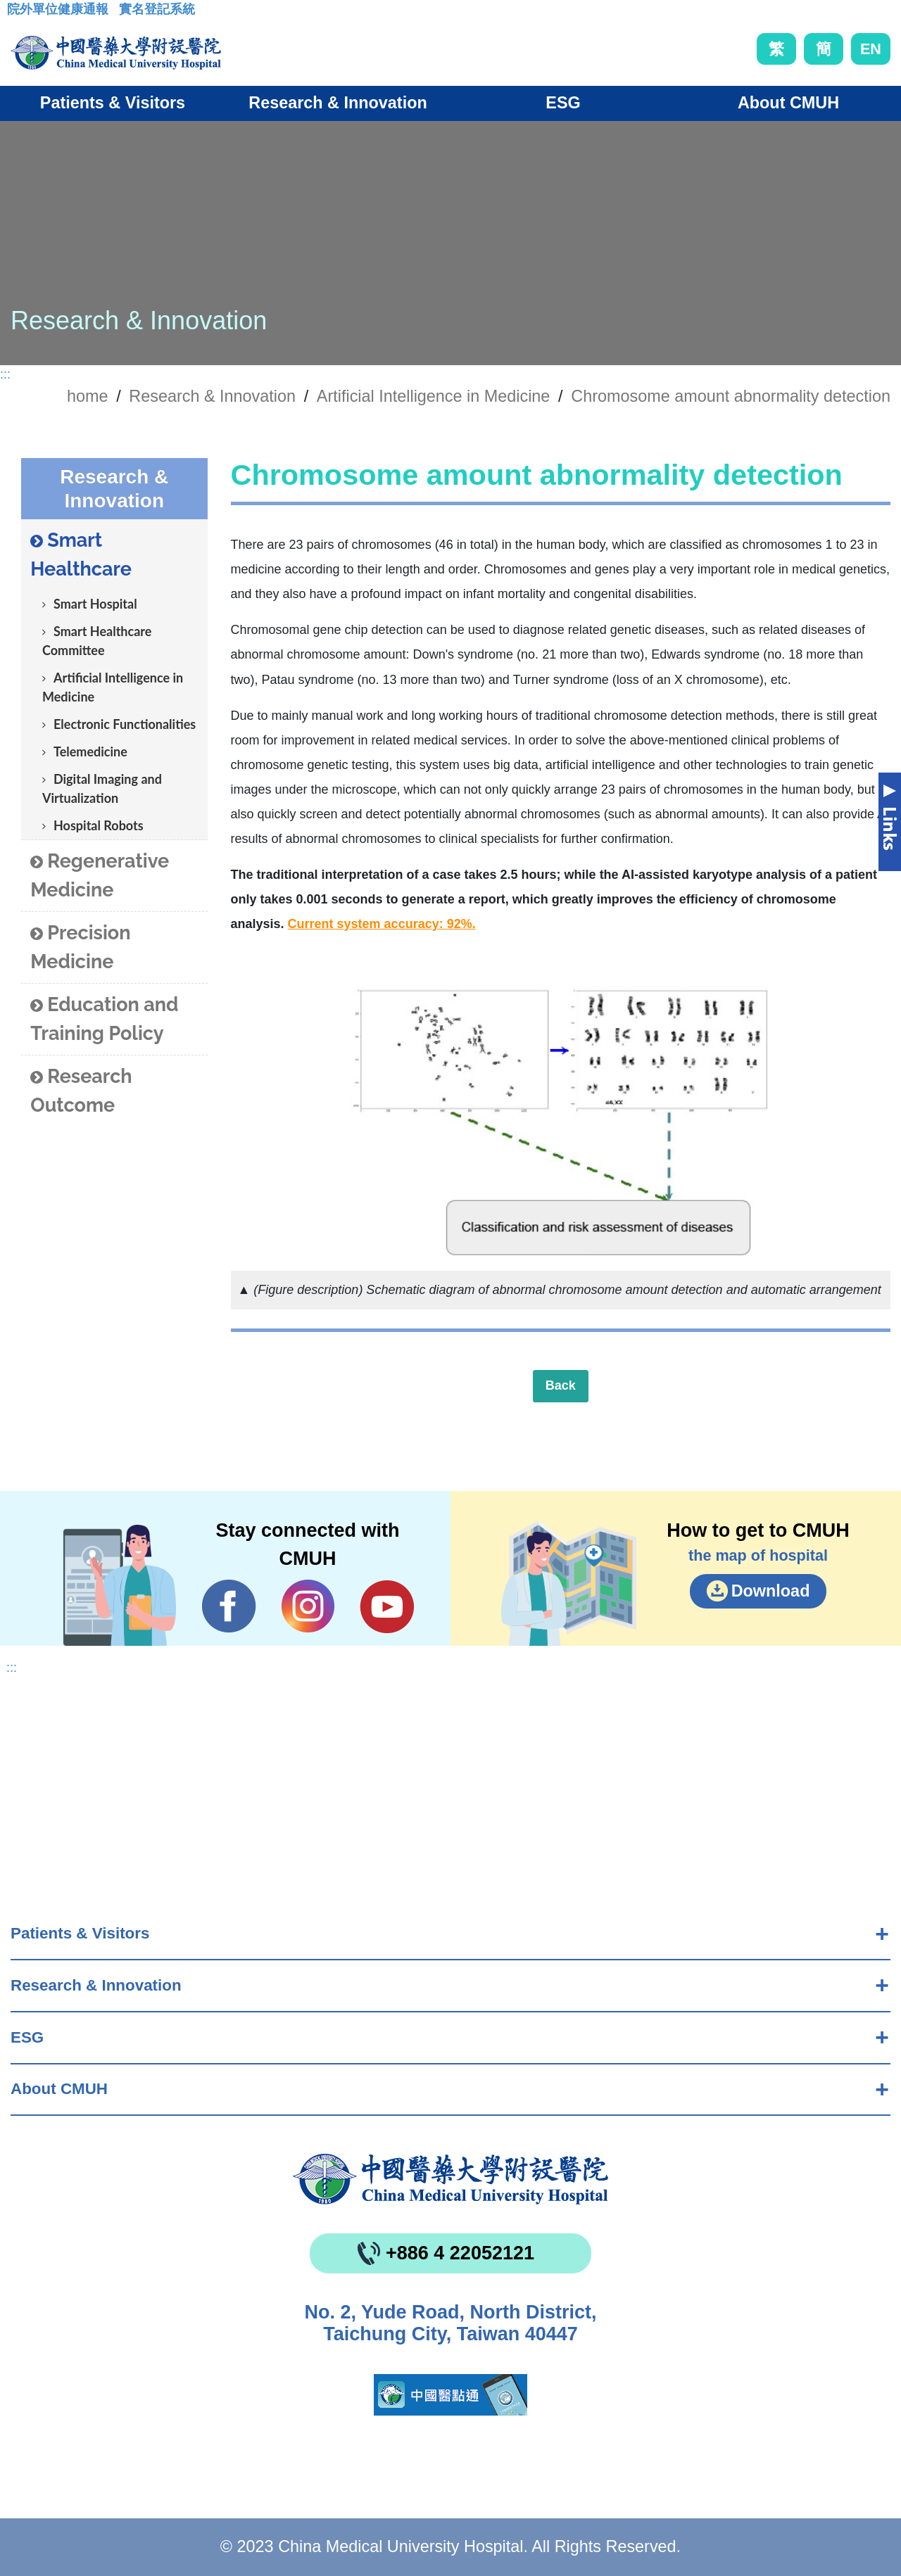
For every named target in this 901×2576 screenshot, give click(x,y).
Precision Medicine (80, 947)
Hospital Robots (98, 825)
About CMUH (59, 2089)
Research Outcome (81, 1090)
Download (770, 1591)
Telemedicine (90, 751)
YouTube (387, 1606)
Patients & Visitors (80, 1933)
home (87, 396)
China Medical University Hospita (450, 2179)
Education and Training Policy (104, 1019)
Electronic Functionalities (124, 724)
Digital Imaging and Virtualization (102, 788)
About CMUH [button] (788, 103)
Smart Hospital (95, 603)
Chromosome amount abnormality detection (730, 396)
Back (561, 1385)
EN (870, 49)
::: (18, 13)
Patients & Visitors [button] (112, 103)
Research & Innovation (96, 1985)
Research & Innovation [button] (337, 103)
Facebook (229, 1606)
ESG (27, 2037)
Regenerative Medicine (99, 875)
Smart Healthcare (81, 554)
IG (308, 1606)
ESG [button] (563, 103)
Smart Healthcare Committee (96, 640)
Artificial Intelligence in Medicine (433, 396)
